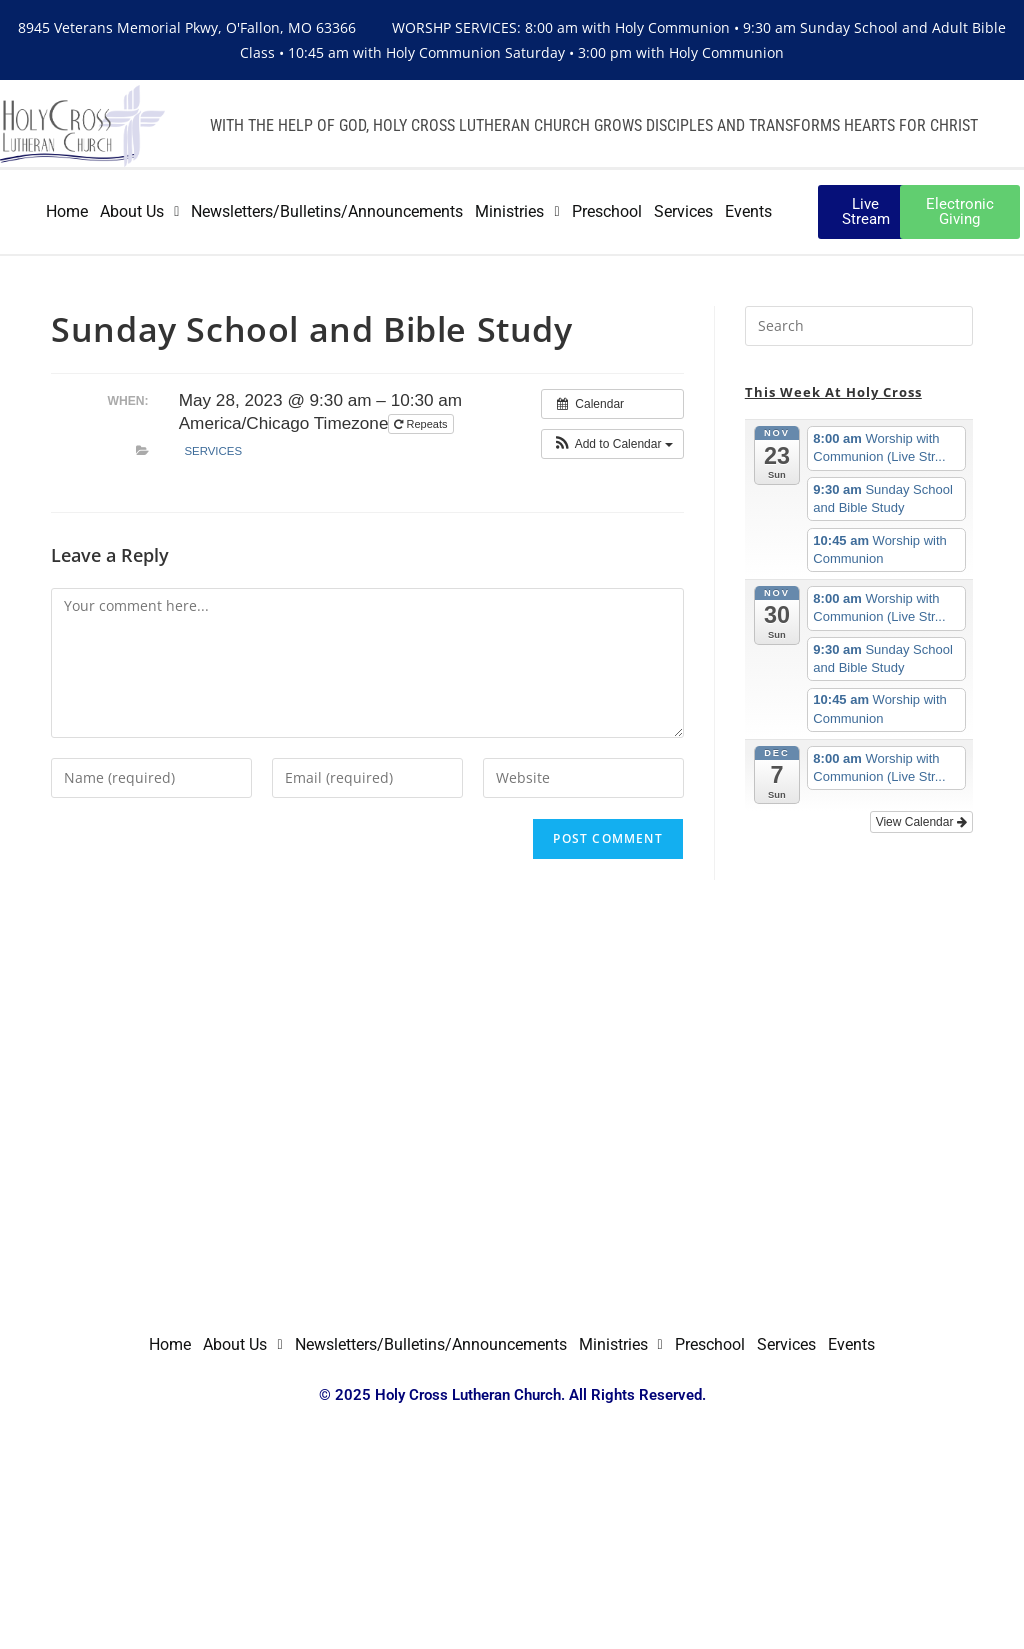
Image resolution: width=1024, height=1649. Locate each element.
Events (748, 211)
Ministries (517, 211)
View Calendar (921, 822)
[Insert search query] (859, 326)
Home (67, 211)
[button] (612, 444)
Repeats (422, 424)
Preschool (607, 211)
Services (683, 211)
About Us (139, 211)
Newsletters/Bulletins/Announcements (327, 211)
